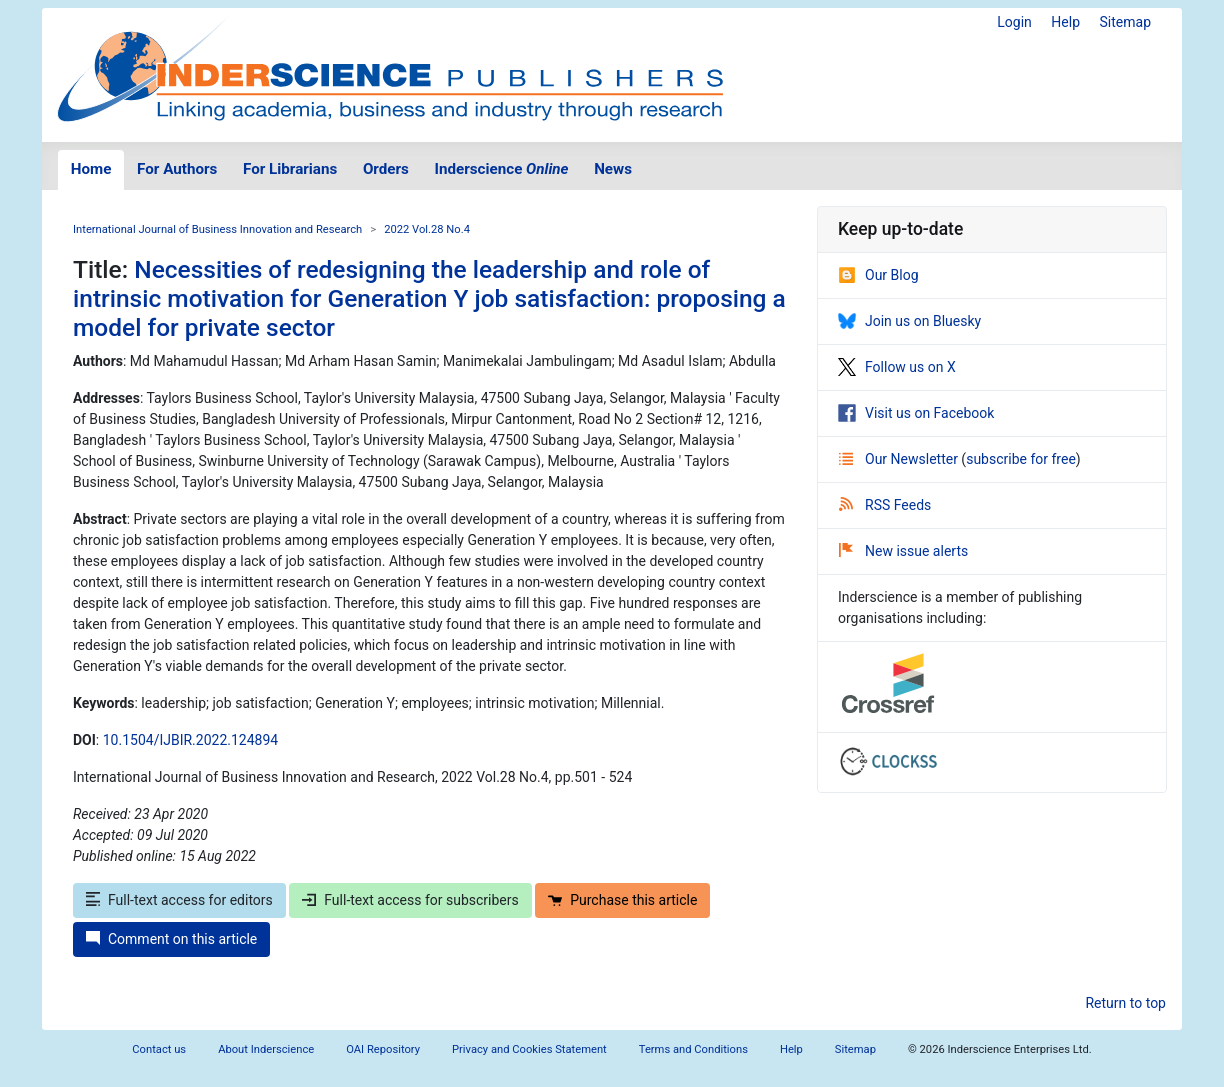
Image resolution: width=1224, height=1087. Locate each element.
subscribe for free (1021, 459)
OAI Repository (383, 1049)
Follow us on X (897, 367)
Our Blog (878, 275)
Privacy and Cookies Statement (529, 1049)
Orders (386, 169)
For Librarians (290, 169)
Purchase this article (622, 900)
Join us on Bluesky (909, 321)
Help (1065, 22)
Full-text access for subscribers (410, 900)
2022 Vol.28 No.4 (427, 229)
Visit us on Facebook (916, 413)
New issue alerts (903, 551)
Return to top (1125, 1003)
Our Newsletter (900, 459)
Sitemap (1125, 22)
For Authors (177, 169)
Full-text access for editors (179, 900)
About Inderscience (266, 1049)
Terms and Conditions (693, 1049)
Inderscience (502, 169)
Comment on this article (171, 939)
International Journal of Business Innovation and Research (217, 229)
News (613, 169)
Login (1014, 22)
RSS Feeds (885, 505)
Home (91, 169)
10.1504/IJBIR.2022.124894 (190, 740)
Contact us (159, 1049)
